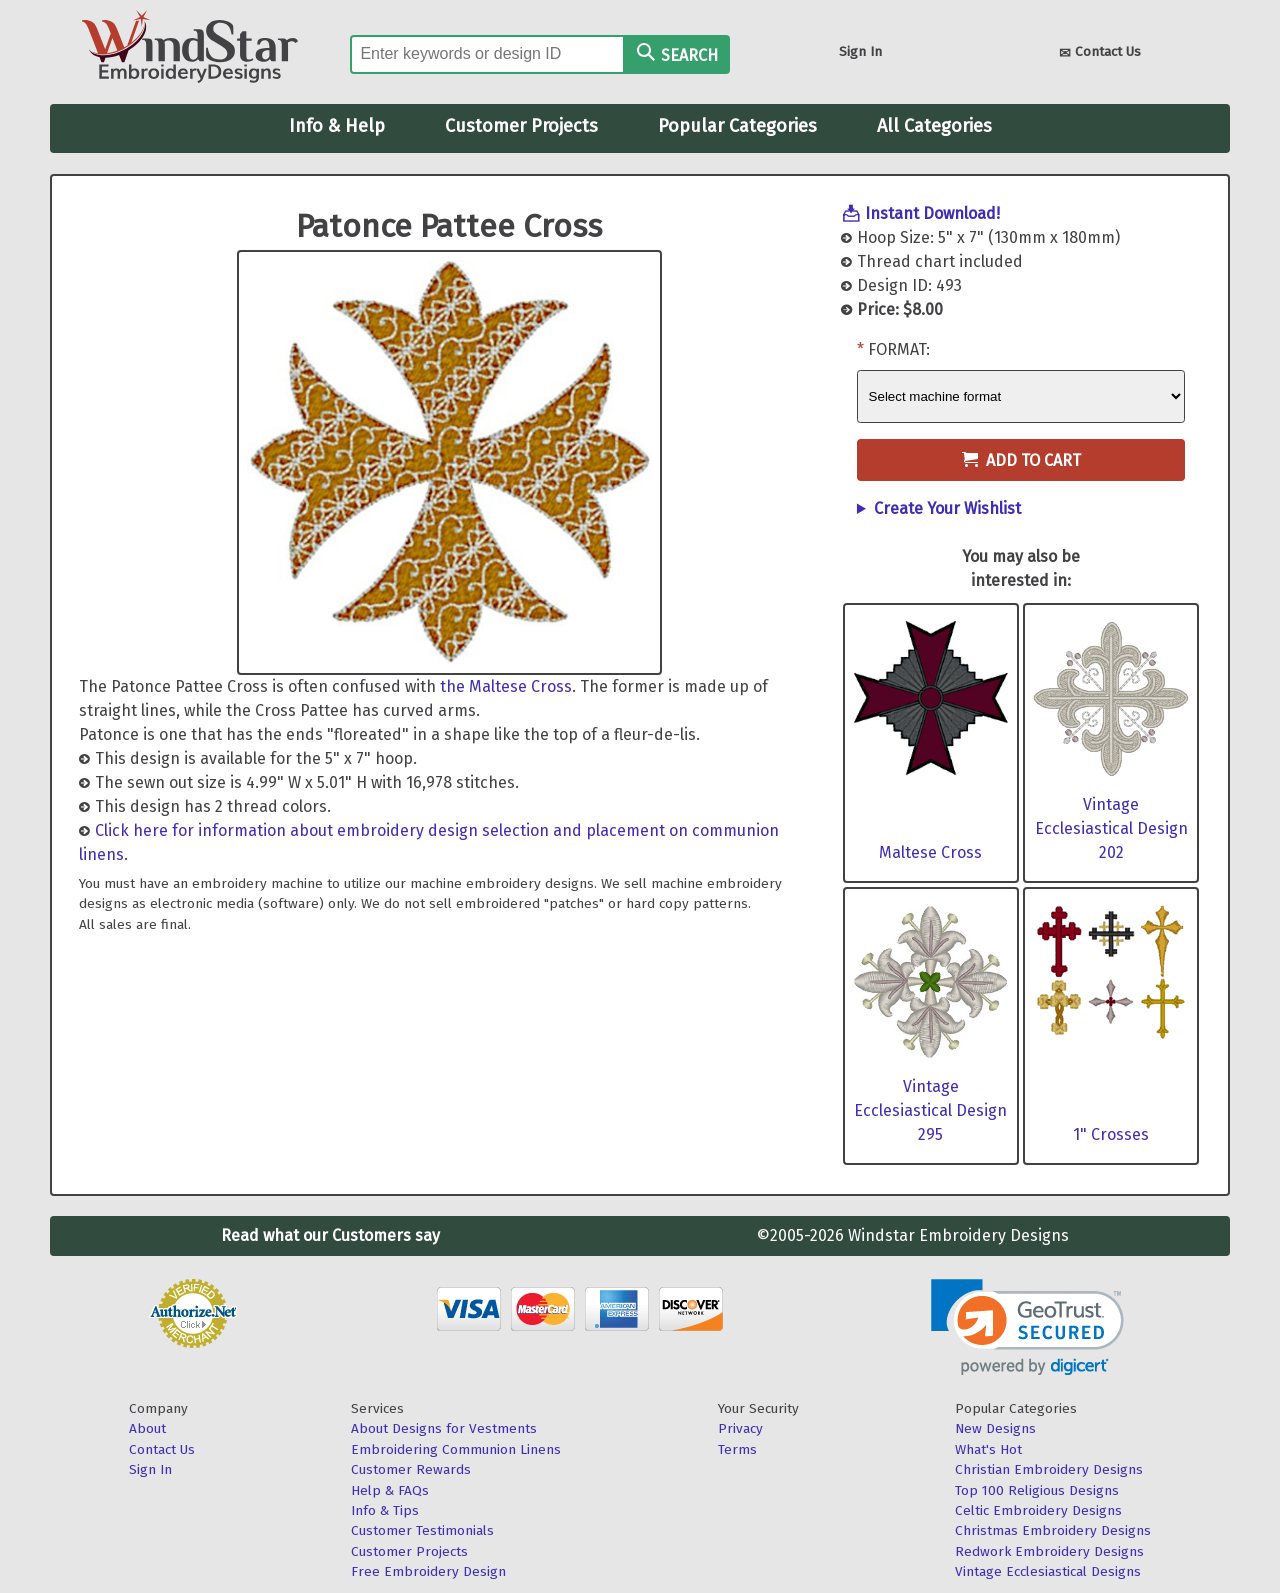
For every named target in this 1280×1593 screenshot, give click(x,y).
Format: (899, 349)
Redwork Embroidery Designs (1049, 1551)
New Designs (995, 1428)
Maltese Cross (930, 852)
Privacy (740, 1428)
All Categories (934, 126)
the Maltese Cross (506, 686)
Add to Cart (1021, 460)
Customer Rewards (411, 1469)
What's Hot (988, 1449)
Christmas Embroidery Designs (1053, 1530)
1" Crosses (1111, 1134)
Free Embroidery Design (428, 1571)
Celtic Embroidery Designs (1038, 1510)
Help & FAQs (390, 1490)
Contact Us (1100, 53)
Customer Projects (521, 126)
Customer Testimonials (422, 1530)
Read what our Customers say (330, 1235)
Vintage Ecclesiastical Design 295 (930, 1110)
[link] (1027, 1327)
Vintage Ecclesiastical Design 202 (1111, 828)
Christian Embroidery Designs (1049, 1469)
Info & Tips (385, 1510)
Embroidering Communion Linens (456, 1449)
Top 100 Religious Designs (1037, 1490)
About (147, 1428)
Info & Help (337, 126)
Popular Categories (737, 126)
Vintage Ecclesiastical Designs (1048, 1571)
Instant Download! (932, 213)
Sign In (860, 51)
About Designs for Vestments (444, 1428)
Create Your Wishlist (947, 508)
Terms (737, 1449)
